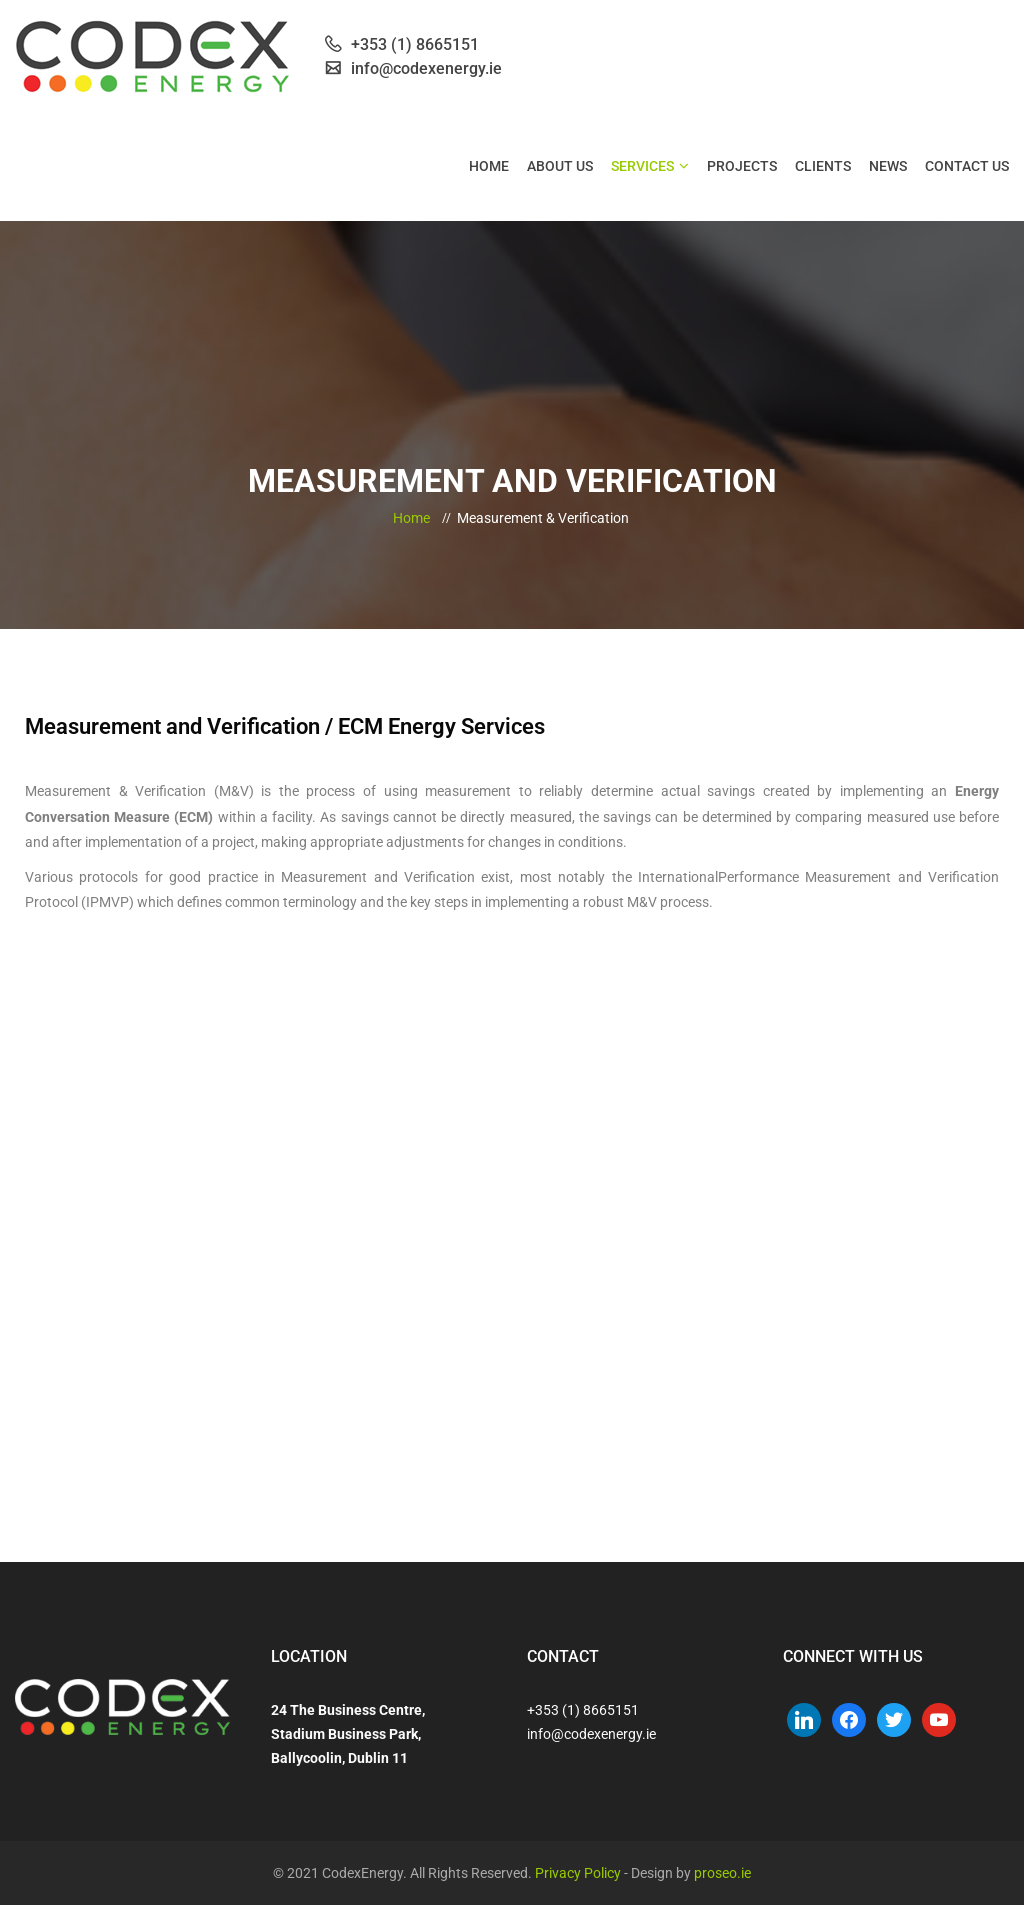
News (888, 166)
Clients (823, 166)
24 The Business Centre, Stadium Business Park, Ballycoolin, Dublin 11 (348, 1734)
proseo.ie (722, 1873)
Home (489, 166)
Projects (742, 166)
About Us (560, 166)
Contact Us (967, 166)
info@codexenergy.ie (591, 1734)
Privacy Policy (578, 1873)
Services (642, 166)
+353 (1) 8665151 (583, 1710)
